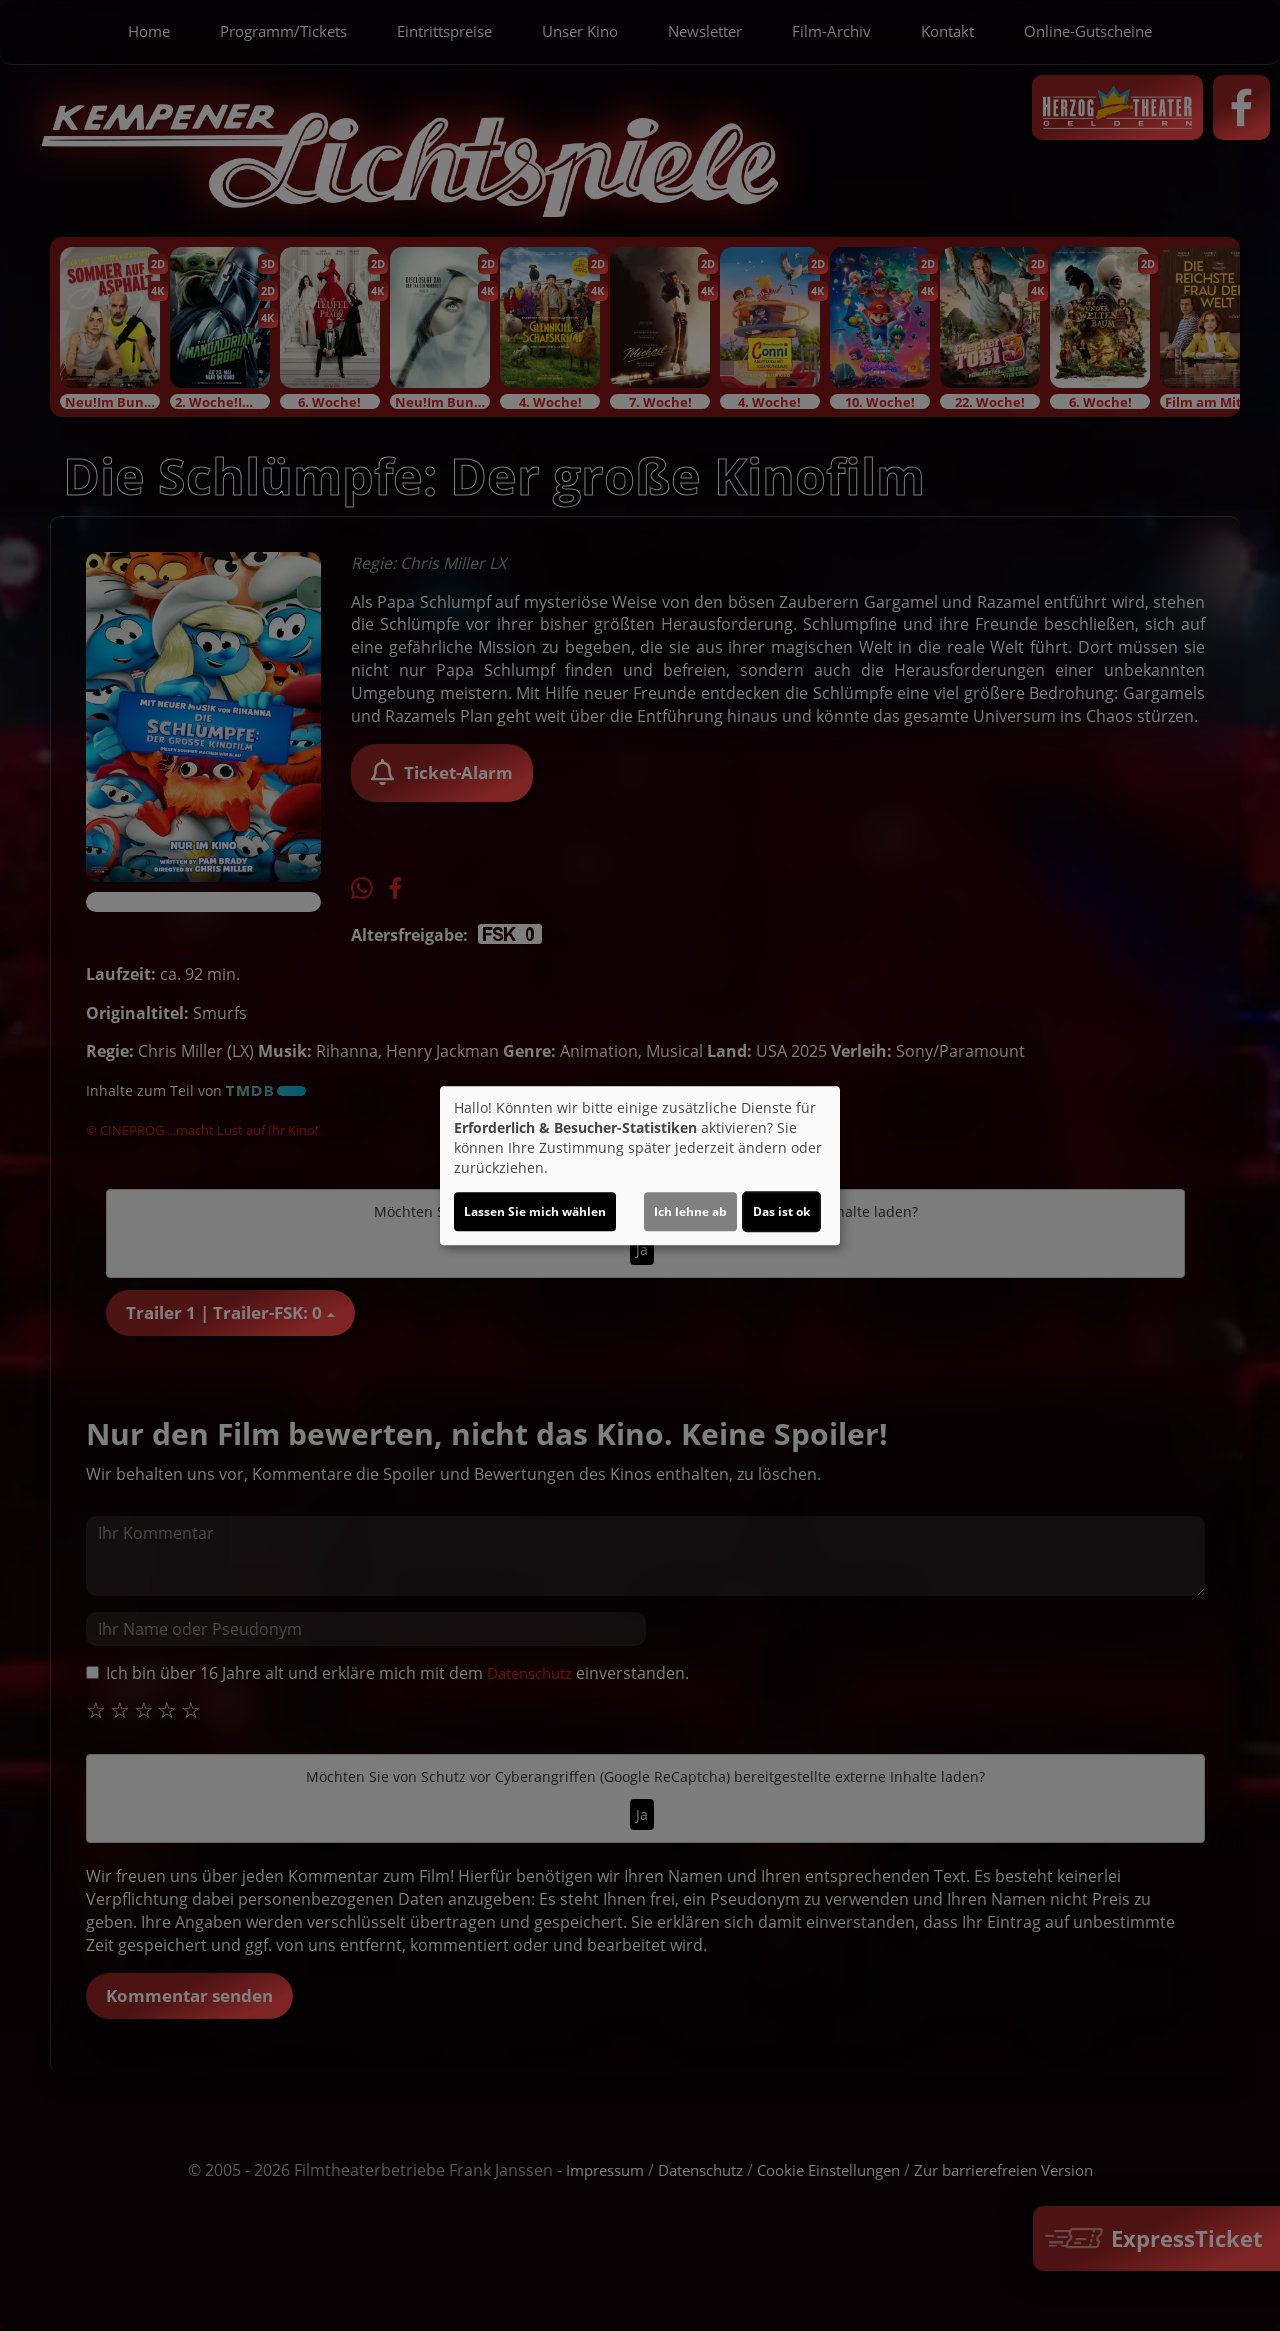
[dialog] (640, 1166)
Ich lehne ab (690, 1211)
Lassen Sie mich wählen (535, 1211)
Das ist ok (781, 1211)
